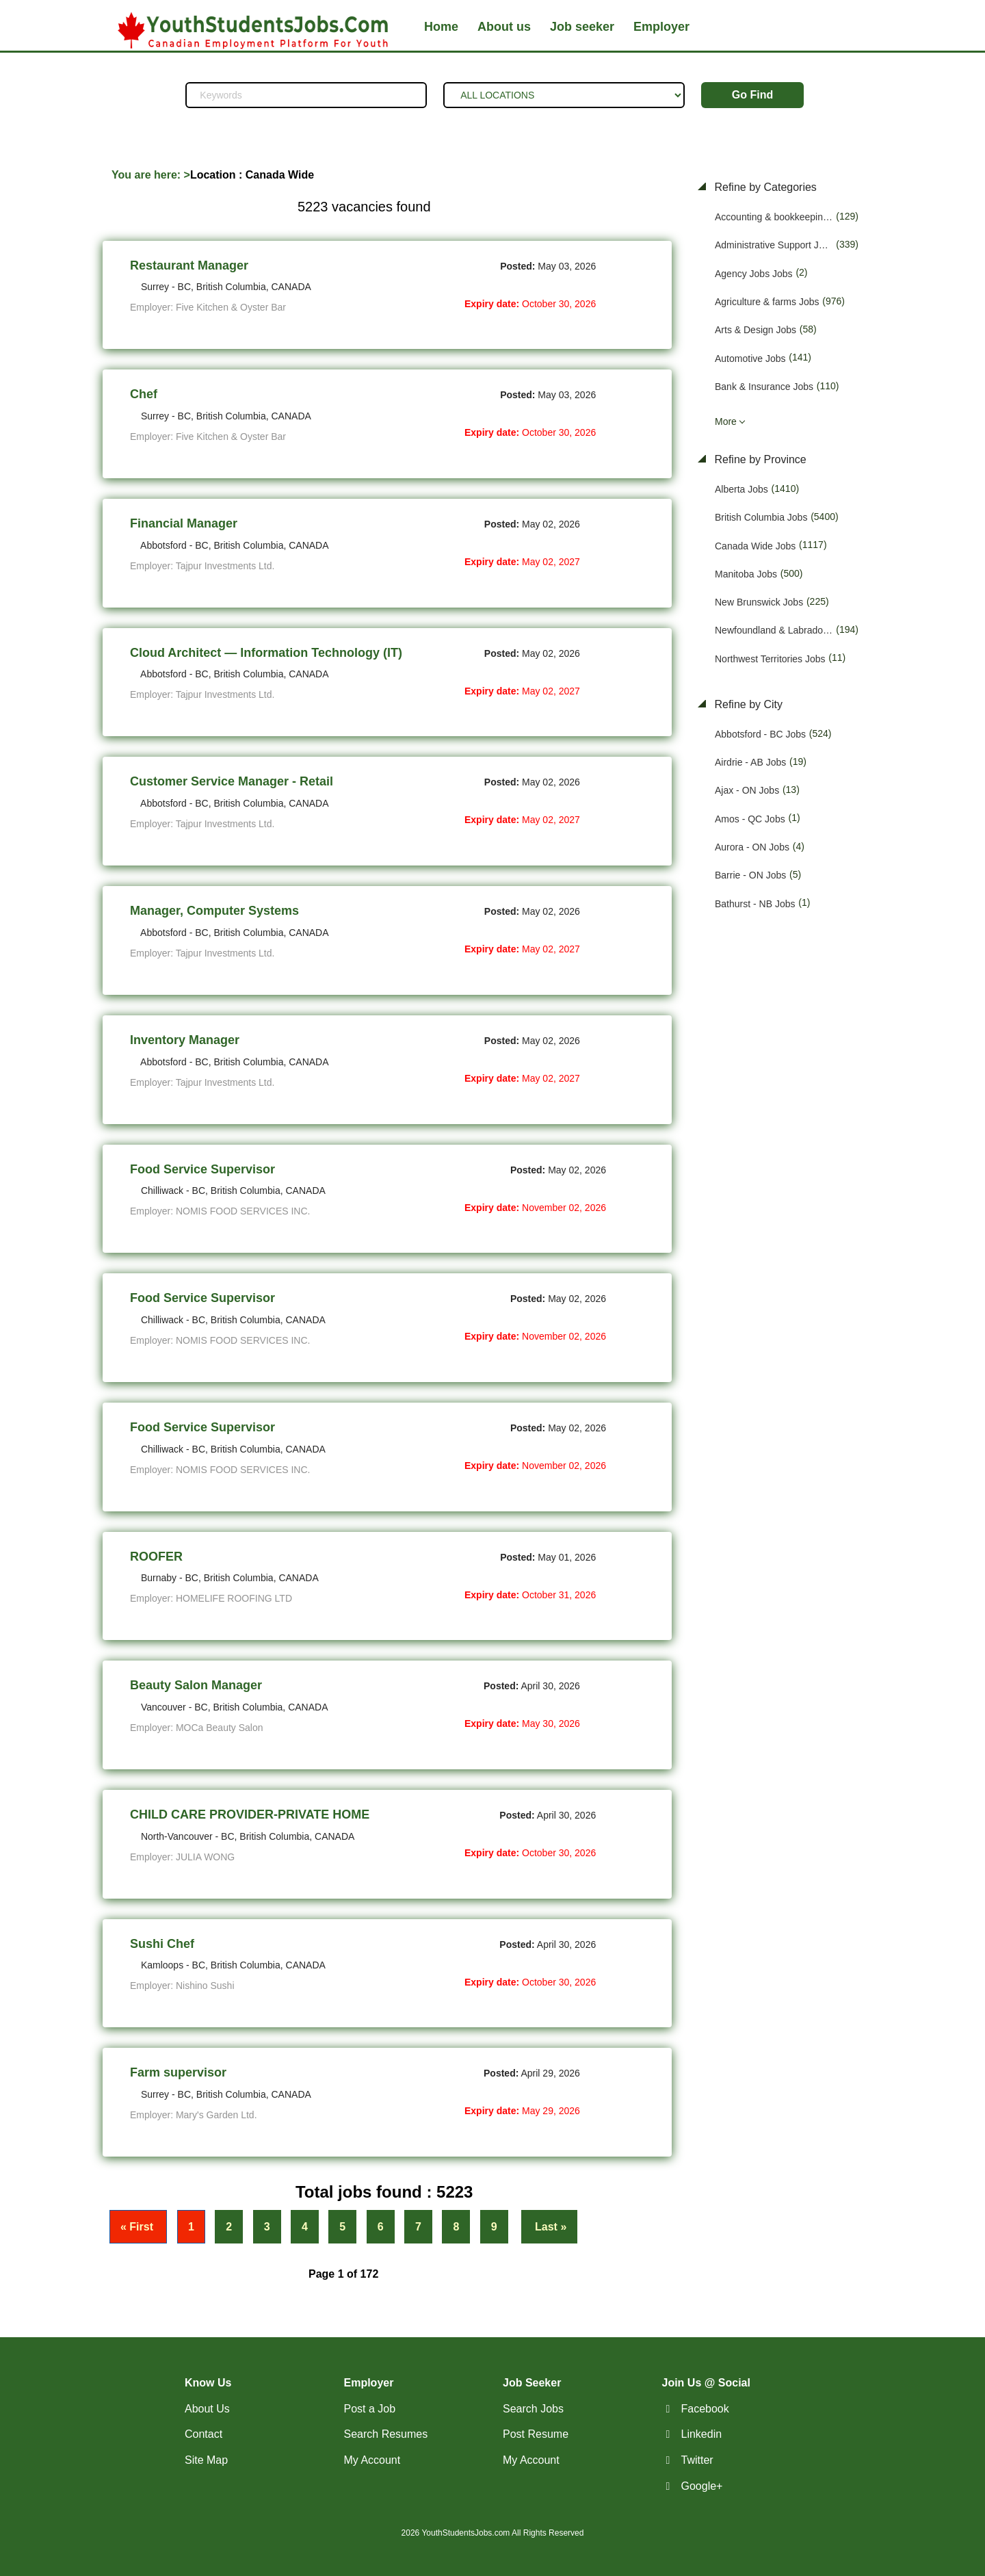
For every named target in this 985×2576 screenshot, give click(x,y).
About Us (207, 2409)
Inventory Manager (184, 1040)
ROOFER (156, 1556)
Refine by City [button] (747, 704)
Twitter (697, 2460)
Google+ (702, 2486)
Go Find (752, 95)
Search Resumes (386, 2434)
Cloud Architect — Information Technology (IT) (266, 653)
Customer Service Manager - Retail (231, 781)
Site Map (206, 2460)
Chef (143, 394)
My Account (372, 2460)
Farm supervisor (178, 2072)
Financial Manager (183, 523)
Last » (549, 2227)
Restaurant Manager (189, 265)
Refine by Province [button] (758, 459)
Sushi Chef (162, 1944)
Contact (203, 2434)
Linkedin (701, 2434)
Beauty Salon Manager (196, 1685)
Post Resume (535, 2434)
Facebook (705, 2409)
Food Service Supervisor (202, 1169)
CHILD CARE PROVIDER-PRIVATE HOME (249, 1814)
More (726, 421)
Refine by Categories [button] (764, 187)
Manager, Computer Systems (214, 911)
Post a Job (370, 2409)
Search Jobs (533, 2409)
